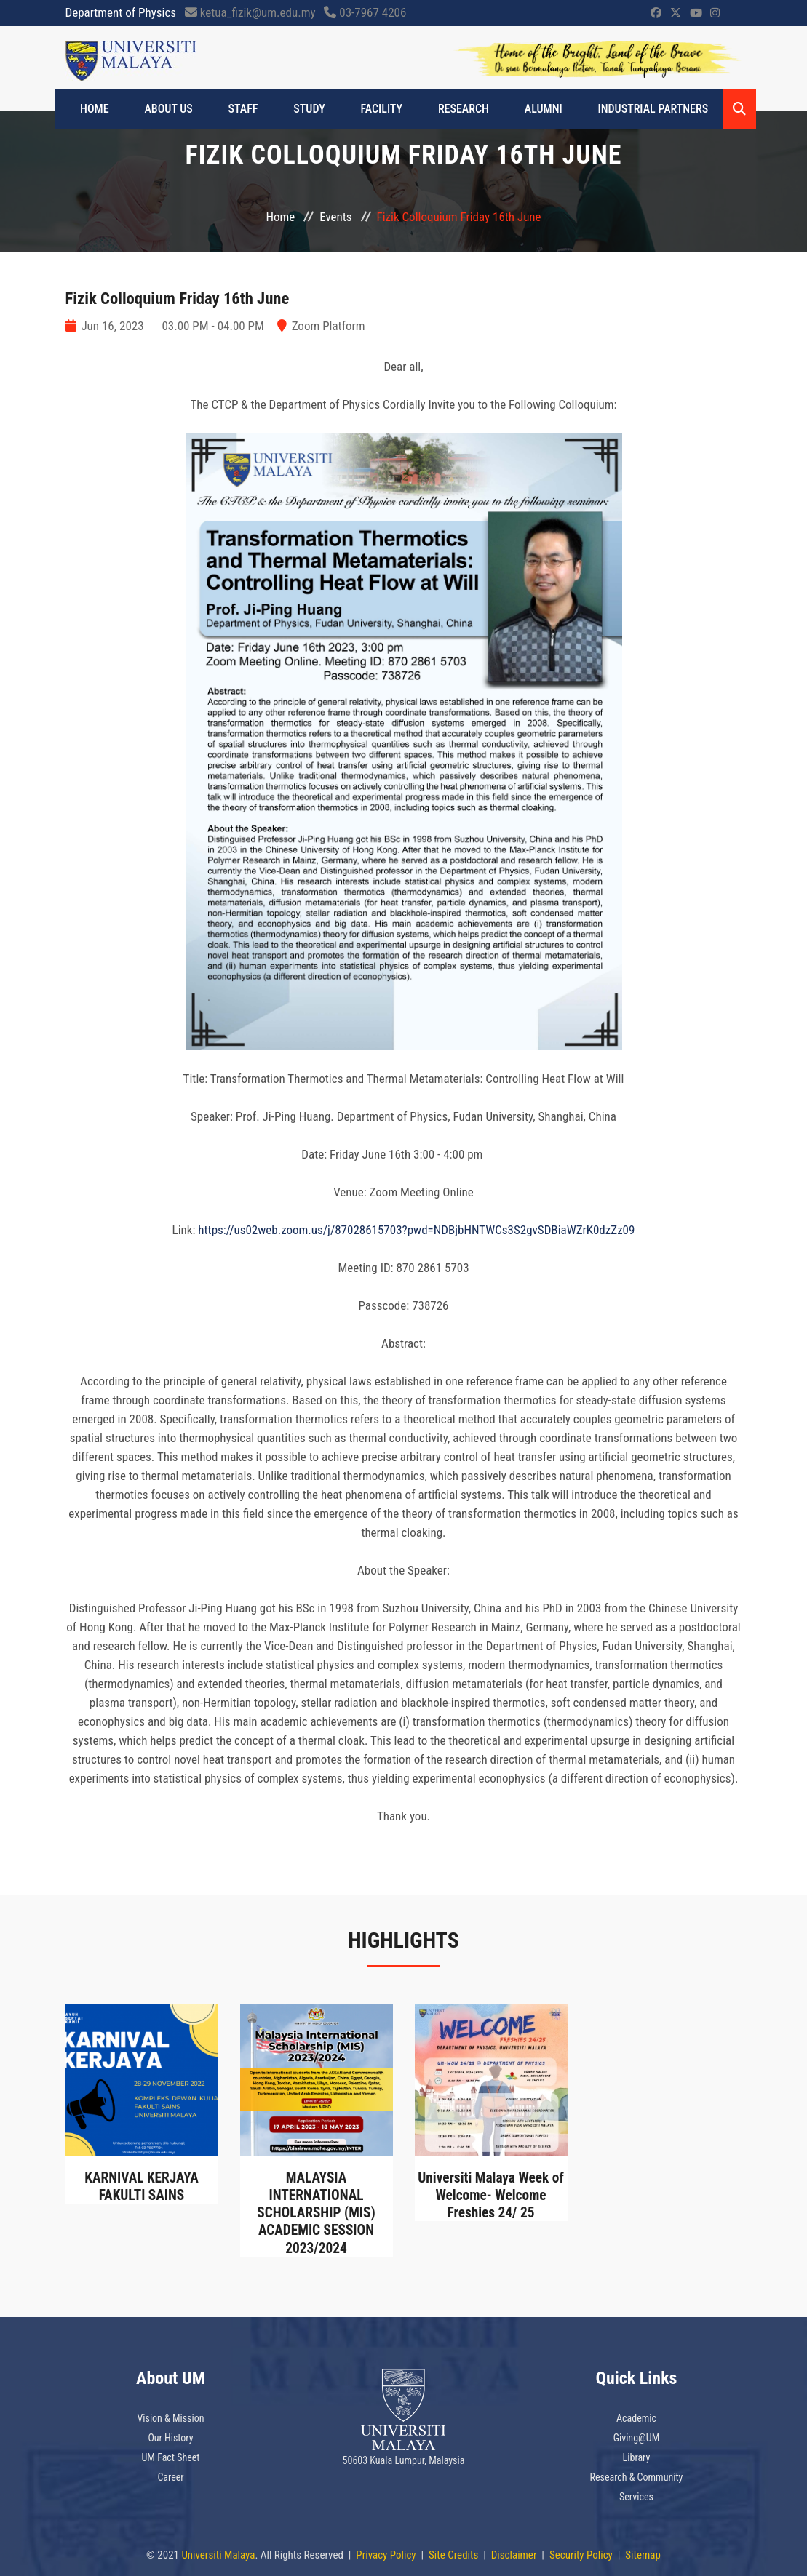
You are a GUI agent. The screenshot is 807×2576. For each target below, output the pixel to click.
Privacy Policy (386, 2553)
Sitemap (643, 2553)
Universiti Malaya (218, 2553)
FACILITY (359, 109)
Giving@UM (636, 2436)
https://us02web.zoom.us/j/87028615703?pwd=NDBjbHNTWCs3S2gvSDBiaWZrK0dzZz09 (416, 1230)
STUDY (293, 109)
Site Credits (453, 2553)
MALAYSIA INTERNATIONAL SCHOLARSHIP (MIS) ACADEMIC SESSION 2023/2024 (316, 2212)
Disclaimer (514, 2553)
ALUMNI (508, 109)
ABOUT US (165, 109)
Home (98, 109)
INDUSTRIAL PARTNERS (611, 109)
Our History (170, 2436)
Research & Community (636, 2475)
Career (170, 2475)
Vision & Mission (170, 2417)
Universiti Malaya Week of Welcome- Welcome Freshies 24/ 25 (491, 2195)
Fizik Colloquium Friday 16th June (184, 298)
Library (637, 2456)
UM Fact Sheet (171, 2456)
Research (434, 109)
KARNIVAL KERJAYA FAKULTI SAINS (141, 2186)
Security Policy (581, 2553)
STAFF (233, 109)
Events (335, 216)
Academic (636, 2417)
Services (636, 2495)
